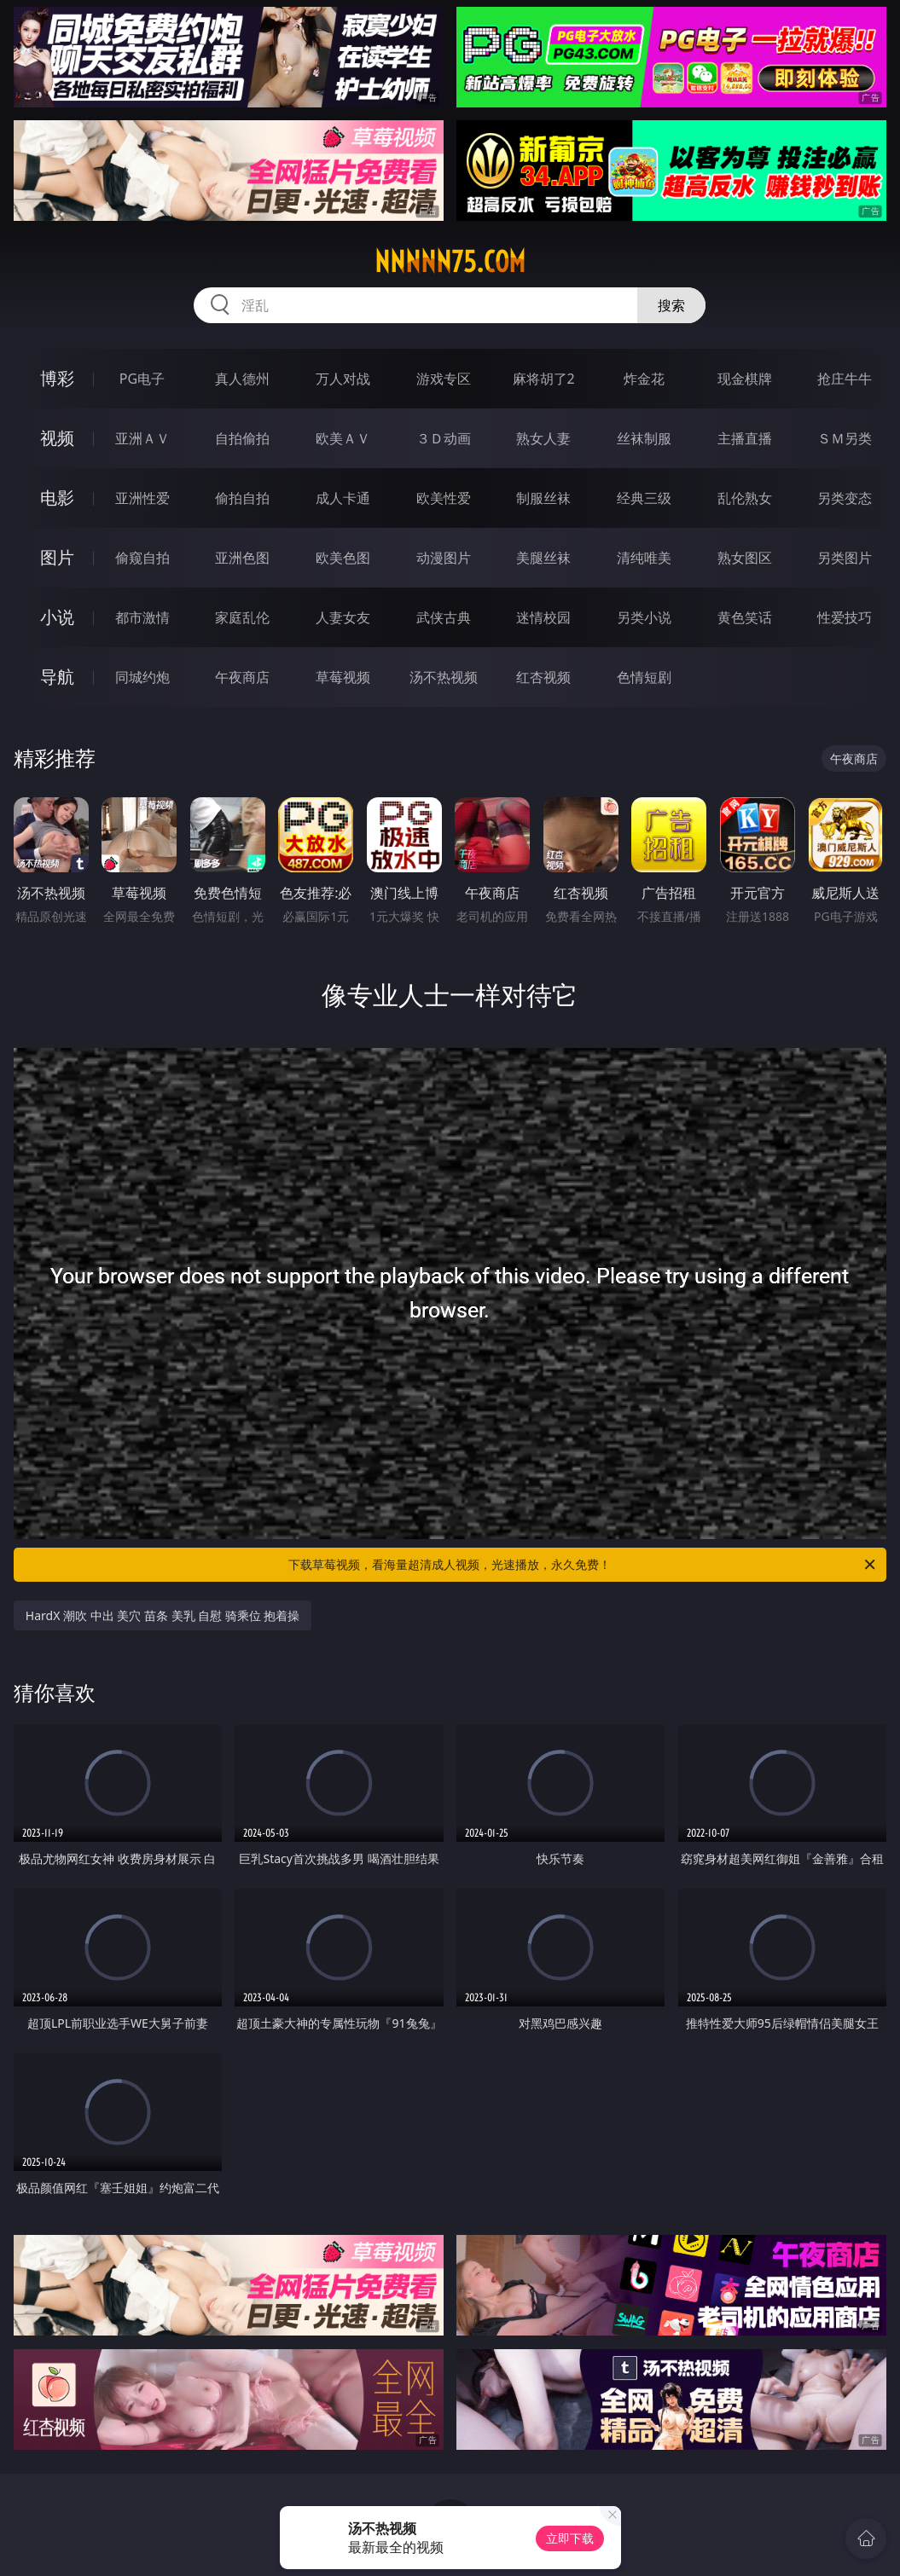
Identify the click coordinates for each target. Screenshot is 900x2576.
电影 (57, 497)
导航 (57, 676)
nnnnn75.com (450, 262)
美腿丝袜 (543, 557)
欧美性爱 (443, 498)
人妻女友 (343, 617)
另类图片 (844, 557)
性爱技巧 (844, 617)
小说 (57, 616)
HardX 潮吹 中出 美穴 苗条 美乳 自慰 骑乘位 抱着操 (163, 1615)
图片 (57, 557)
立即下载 (570, 2538)
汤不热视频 (443, 677)
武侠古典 (443, 617)
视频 (57, 437)
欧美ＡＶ (343, 438)
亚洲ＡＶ (142, 438)
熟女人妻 (543, 438)
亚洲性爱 (142, 498)
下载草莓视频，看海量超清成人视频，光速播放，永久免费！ (583, 1564)
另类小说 (644, 617)
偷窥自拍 (142, 557)
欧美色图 (343, 557)
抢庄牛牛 (844, 378)
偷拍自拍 (242, 498)
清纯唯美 (644, 557)
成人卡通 (343, 498)
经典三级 (644, 498)
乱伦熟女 (744, 498)
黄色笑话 (744, 617)
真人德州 (242, 378)
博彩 (57, 378)
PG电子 (142, 378)
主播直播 (744, 438)
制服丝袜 (543, 498)
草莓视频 (343, 677)
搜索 (671, 305)
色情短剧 (644, 677)
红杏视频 (543, 677)
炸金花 (644, 378)
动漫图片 (443, 557)
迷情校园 (543, 617)
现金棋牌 (744, 378)
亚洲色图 (242, 557)
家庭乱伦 (242, 617)
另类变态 (844, 498)
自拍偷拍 (242, 438)
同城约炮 (142, 677)
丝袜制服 (644, 438)
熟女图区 (744, 557)
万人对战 (343, 378)
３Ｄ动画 (443, 438)
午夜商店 (242, 677)
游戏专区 (443, 378)
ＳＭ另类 (844, 438)
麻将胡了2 (544, 378)
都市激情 (142, 617)
